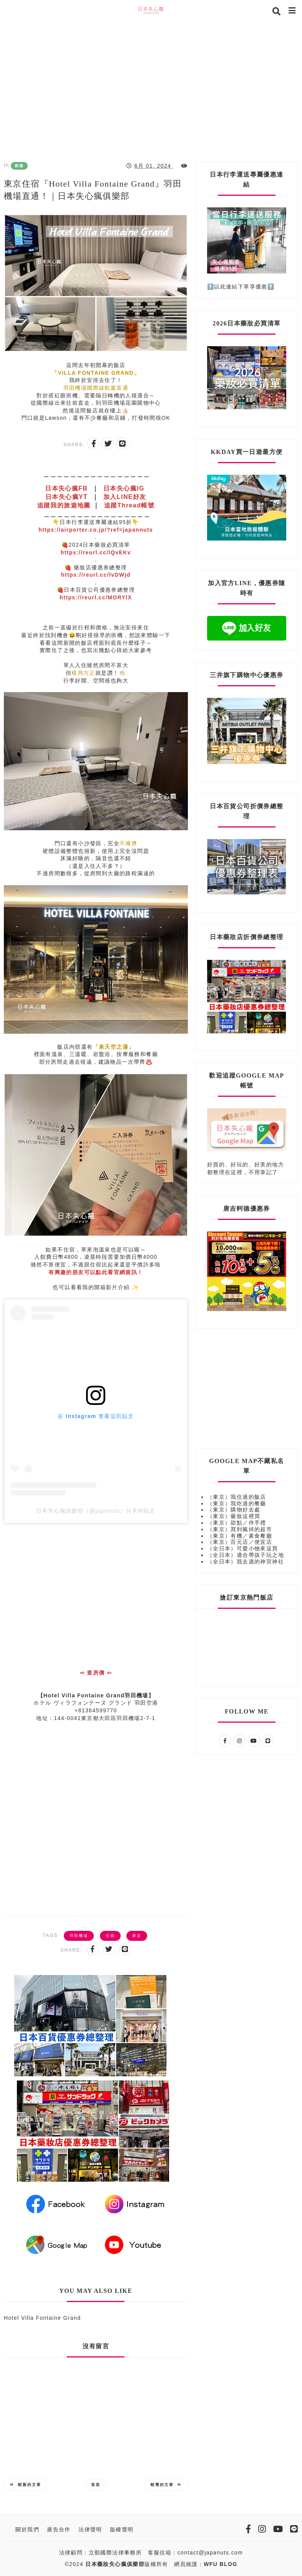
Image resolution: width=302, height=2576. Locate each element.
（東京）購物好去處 (234, 1510)
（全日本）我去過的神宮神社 (245, 1561)
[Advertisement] (151, 88)
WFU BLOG (220, 2564)
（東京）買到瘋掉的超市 (239, 1529)
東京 (136, 1936)
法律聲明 (90, 2529)
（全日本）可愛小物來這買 (242, 1548)
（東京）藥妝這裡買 (234, 1516)
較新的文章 (25, 2485)
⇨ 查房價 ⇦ (96, 1673)
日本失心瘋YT (66, 497)
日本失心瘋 (67, 488)
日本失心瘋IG (123, 488)
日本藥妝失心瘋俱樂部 (114, 2564)
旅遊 (19, 166)
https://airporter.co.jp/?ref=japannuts (95, 530)
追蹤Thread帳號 (129, 505)
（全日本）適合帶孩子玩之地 (245, 1555)
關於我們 (27, 2529)
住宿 (110, 1936)
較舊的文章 (166, 2485)
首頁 (95, 2485)
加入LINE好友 (124, 497)
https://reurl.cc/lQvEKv (96, 552)
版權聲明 (122, 2529)
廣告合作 (59, 2529)
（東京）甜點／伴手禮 (236, 1523)
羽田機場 (79, 1936)
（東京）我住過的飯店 (236, 1497)
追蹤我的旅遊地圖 (64, 505)
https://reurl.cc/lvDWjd (96, 575)
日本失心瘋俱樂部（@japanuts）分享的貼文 (96, 1511)
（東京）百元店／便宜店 (239, 1542)
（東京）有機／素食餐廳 (239, 1536)
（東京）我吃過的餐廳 (236, 1503)
